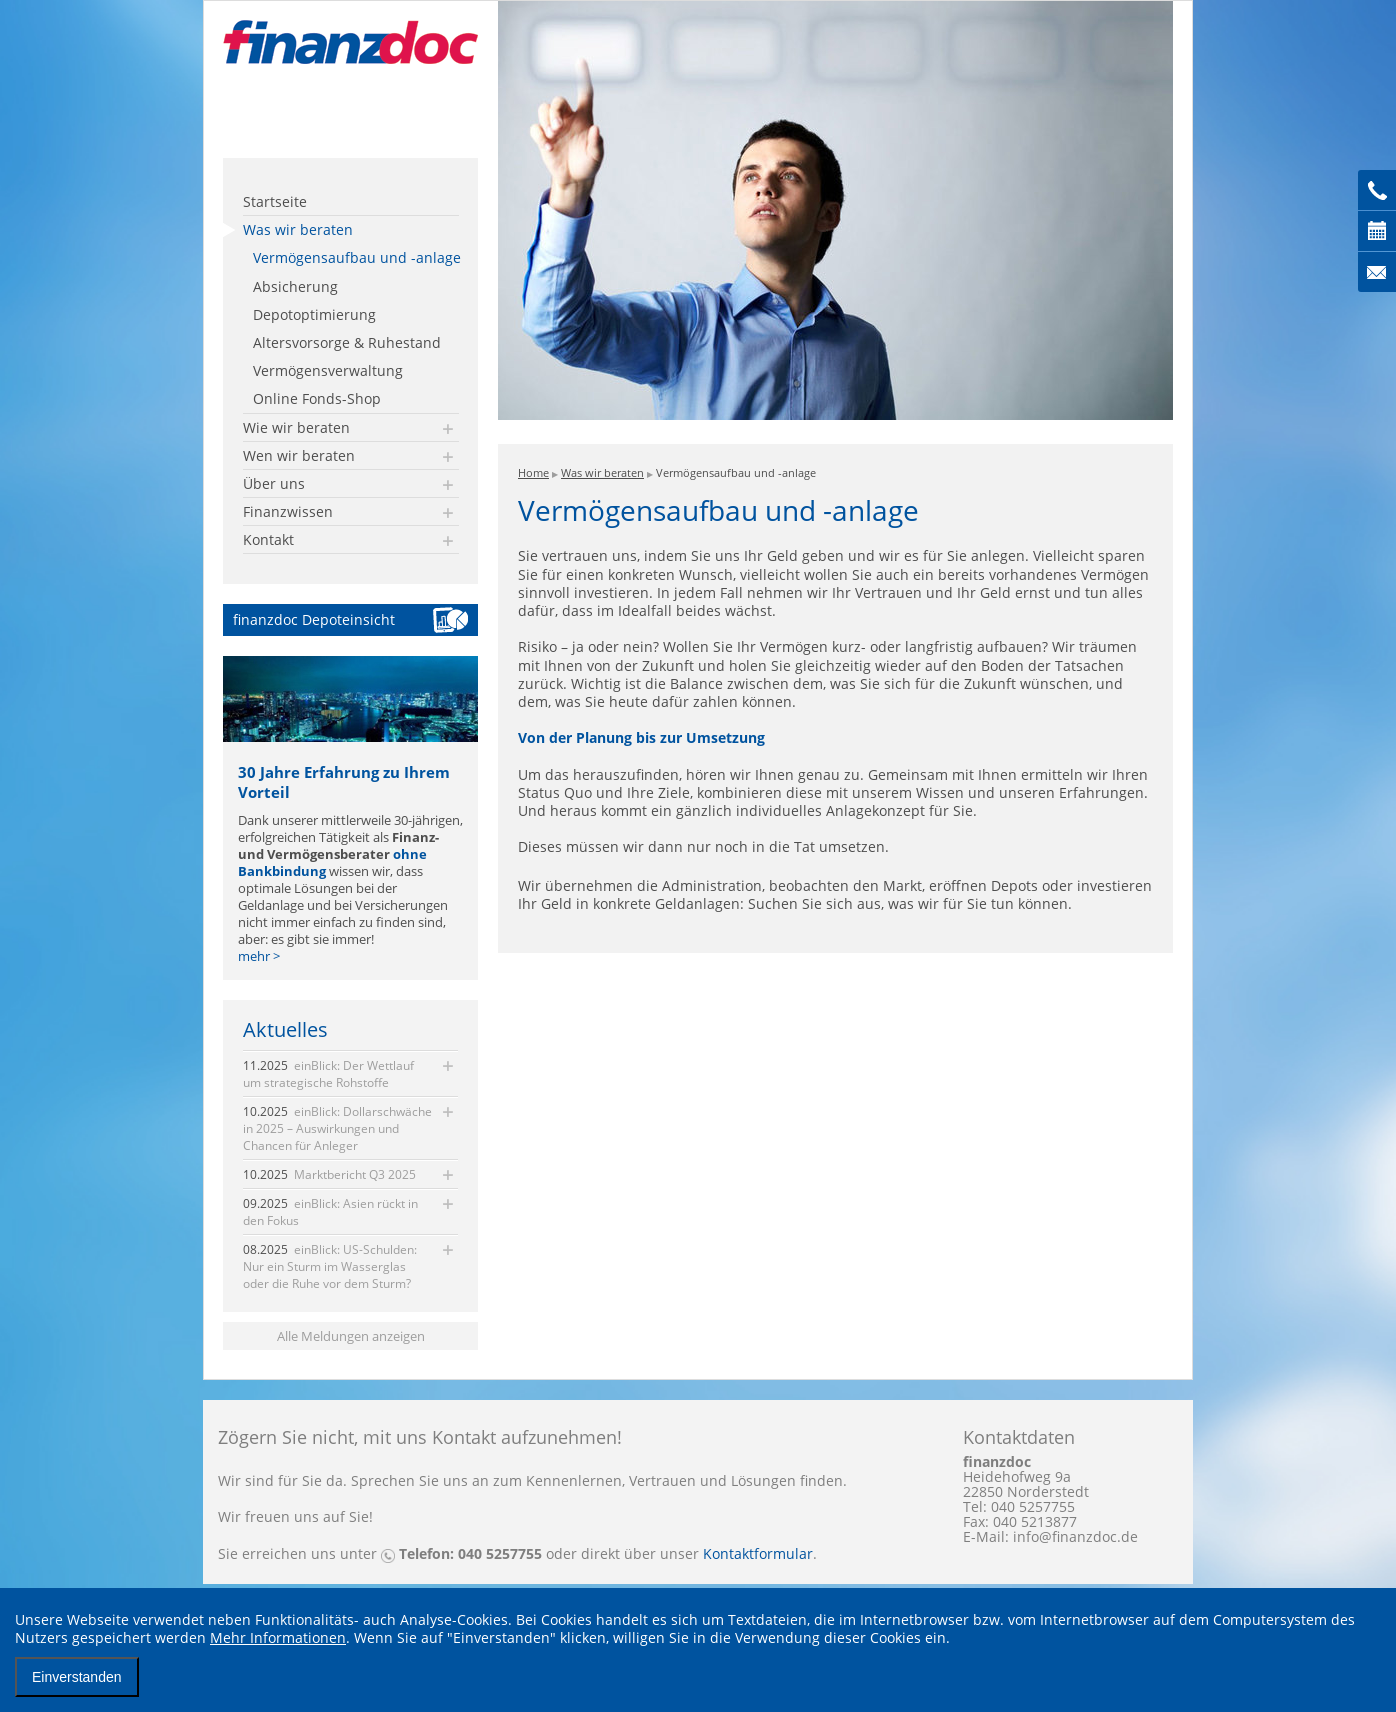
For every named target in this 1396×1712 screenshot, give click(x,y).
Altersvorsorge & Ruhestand (347, 342)
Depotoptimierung (314, 314)
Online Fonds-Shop (317, 398)
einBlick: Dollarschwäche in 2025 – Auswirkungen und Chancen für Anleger (337, 1128)
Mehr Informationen (278, 1637)
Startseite (275, 201)
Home (533, 472)
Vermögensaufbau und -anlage (357, 257)
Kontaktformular (758, 1553)
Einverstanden (77, 1677)
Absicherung (295, 286)
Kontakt (268, 539)
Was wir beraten (298, 229)
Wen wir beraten (299, 455)
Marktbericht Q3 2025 (329, 1174)
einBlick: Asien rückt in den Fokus (330, 1212)
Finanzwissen (288, 511)
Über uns (274, 483)
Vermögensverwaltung (328, 370)
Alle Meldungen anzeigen (351, 1336)
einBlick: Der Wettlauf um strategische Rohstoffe (328, 1074)
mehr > (259, 956)
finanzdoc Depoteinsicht (314, 619)
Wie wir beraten (296, 427)
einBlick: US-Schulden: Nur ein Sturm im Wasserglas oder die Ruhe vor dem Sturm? (330, 1266)
